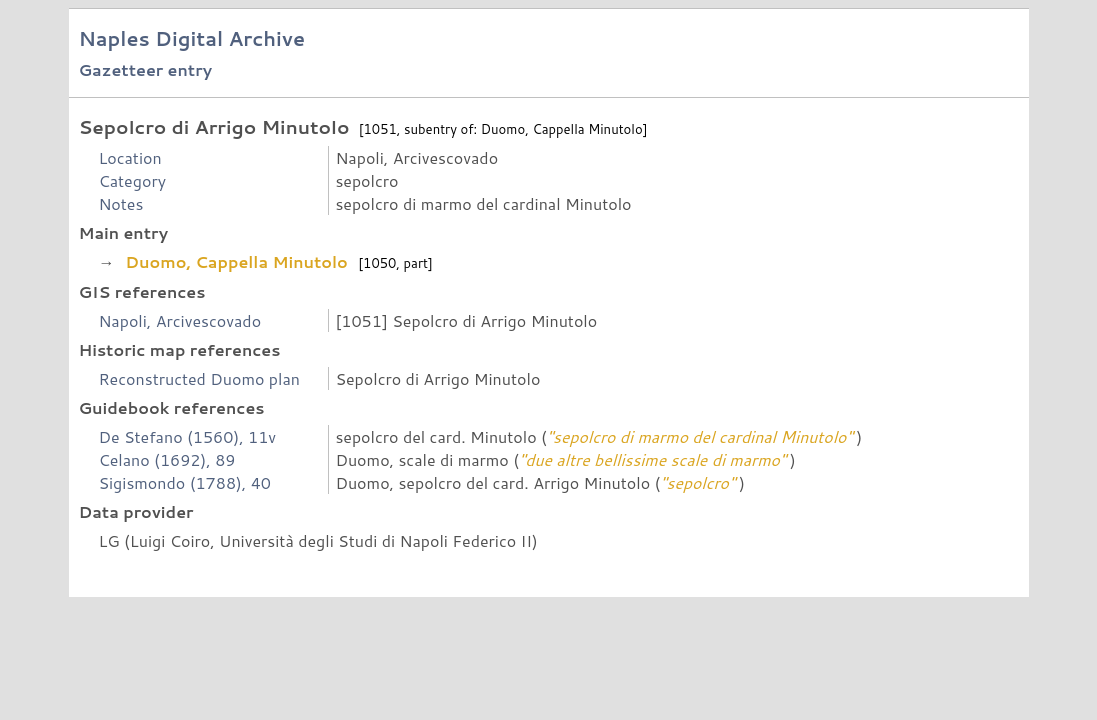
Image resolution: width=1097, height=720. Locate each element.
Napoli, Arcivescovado (179, 320)
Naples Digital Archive (191, 38)
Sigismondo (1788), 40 (184, 482)
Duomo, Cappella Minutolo (236, 261)
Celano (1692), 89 (166, 459)
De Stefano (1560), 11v (187, 436)
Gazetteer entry (145, 69)
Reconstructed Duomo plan (199, 378)
